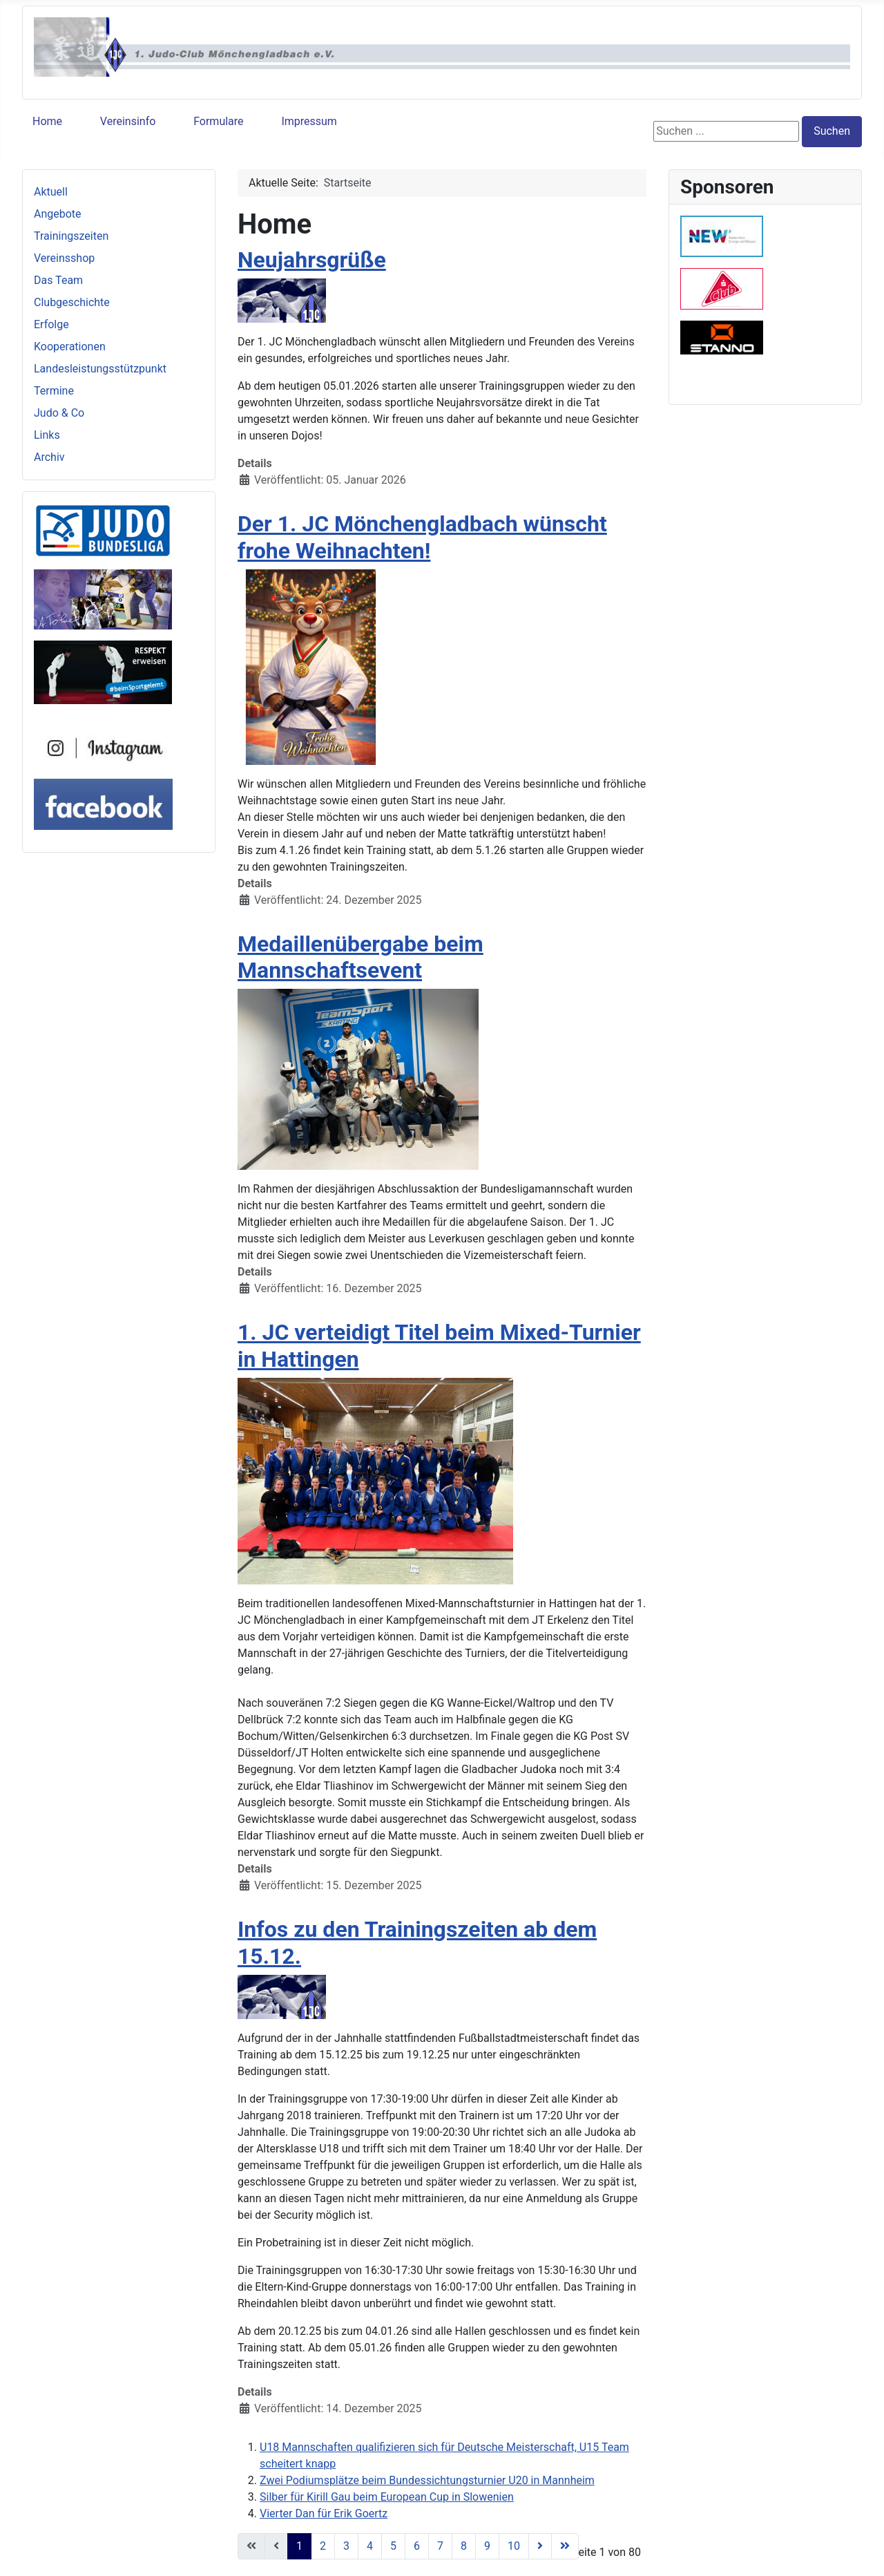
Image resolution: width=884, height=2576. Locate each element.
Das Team (58, 280)
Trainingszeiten (71, 236)
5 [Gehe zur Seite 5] (393, 2546)
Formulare (218, 121)
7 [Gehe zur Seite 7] (440, 2546)
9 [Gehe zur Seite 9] (487, 2546)
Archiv (49, 457)
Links (47, 435)
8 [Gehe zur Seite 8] (464, 2546)
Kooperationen (70, 346)
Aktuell (51, 191)
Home (47, 121)
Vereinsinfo (127, 121)
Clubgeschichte (72, 302)
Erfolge (51, 324)
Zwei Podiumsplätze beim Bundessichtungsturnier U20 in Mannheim (427, 2480)
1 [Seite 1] (299, 2546)
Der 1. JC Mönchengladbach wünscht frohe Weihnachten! (422, 537)
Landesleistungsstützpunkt (100, 368)
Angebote (57, 213)
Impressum (309, 121)
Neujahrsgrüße (312, 260)
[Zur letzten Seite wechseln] (565, 2546)
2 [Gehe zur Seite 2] (323, 2546)
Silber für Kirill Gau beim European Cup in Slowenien (387, 2496)
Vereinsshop (64, 258)
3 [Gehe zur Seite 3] (346, 2546)
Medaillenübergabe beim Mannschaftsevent (360, 957)
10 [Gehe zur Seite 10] (514, 2546)
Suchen (832, 131)
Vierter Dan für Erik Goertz (323, 2513)
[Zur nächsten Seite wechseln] (540, 2546)
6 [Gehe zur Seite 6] (417, 2546)
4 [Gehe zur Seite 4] (370, 2546)
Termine (54, 390)
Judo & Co (59, 412)
